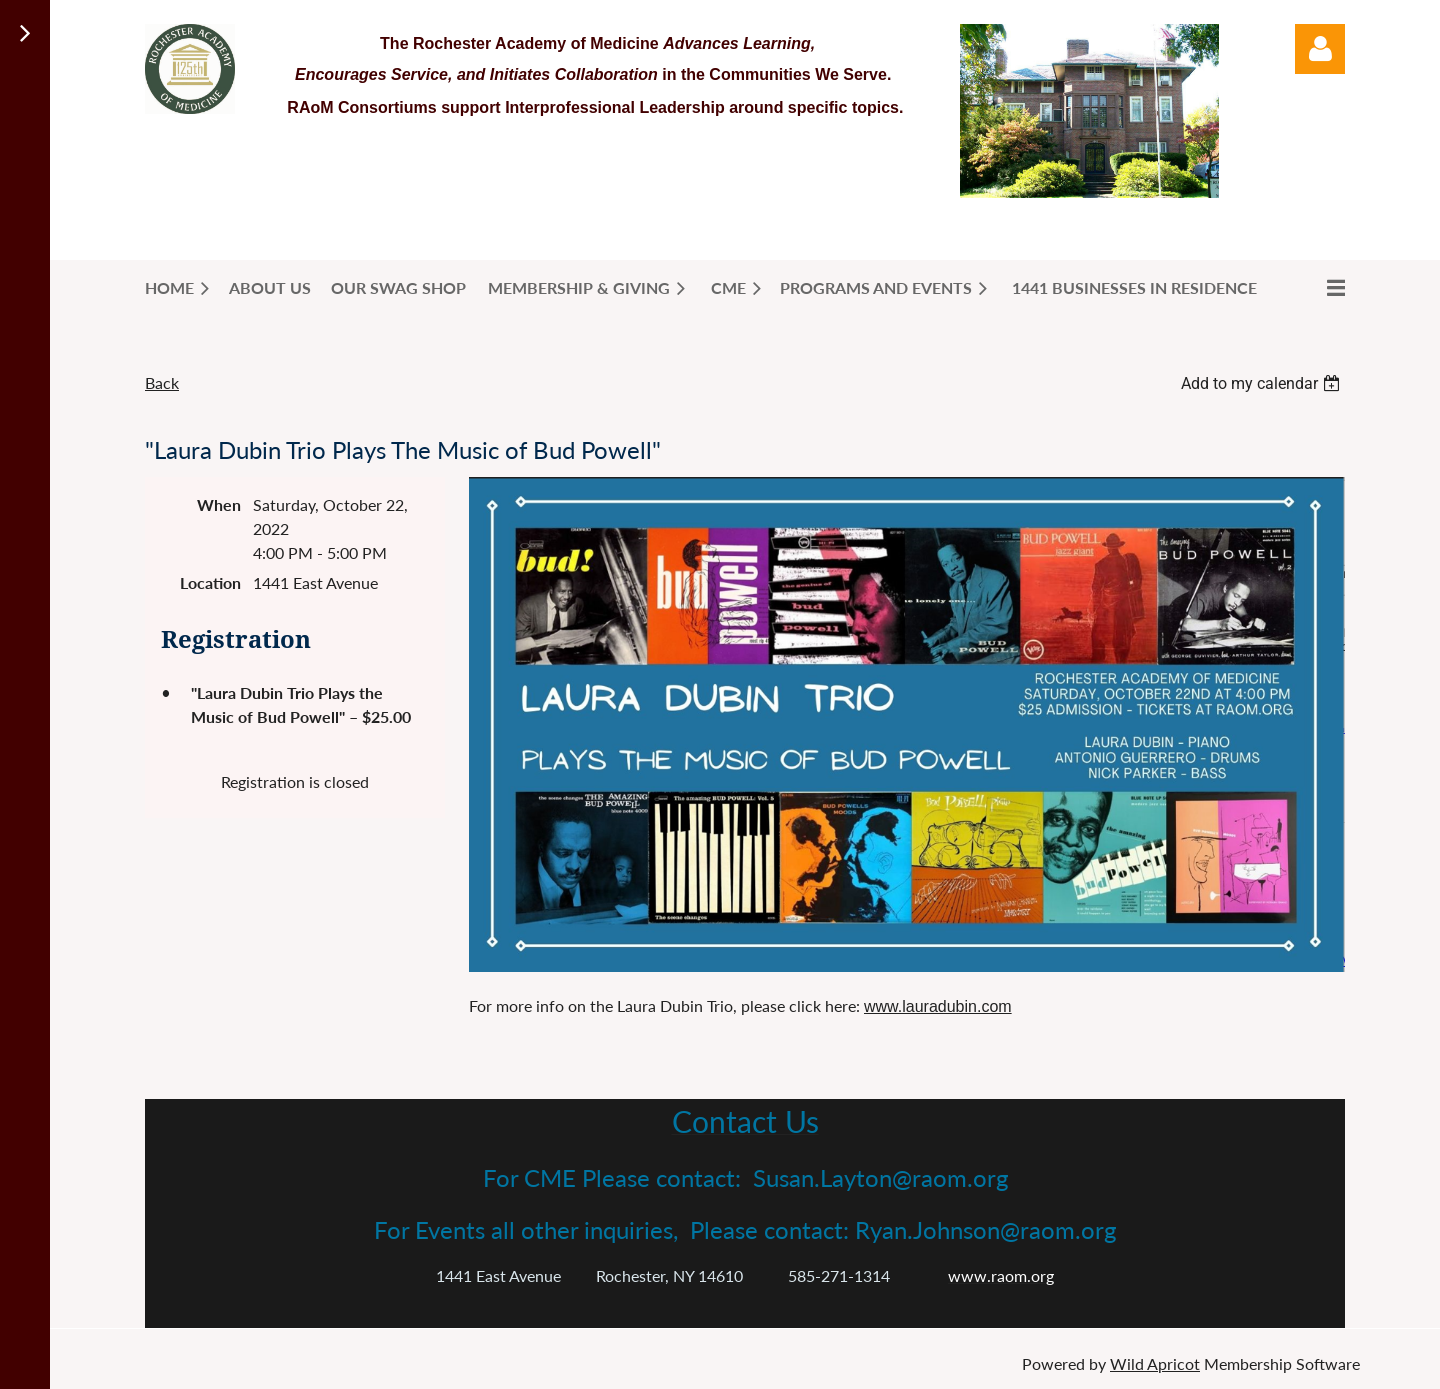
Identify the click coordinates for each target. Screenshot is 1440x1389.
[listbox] (1263, 383)
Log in (1320, 49)
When (219, 504)
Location (210, 582)
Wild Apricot (1155, 1363)
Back (162, 382)
